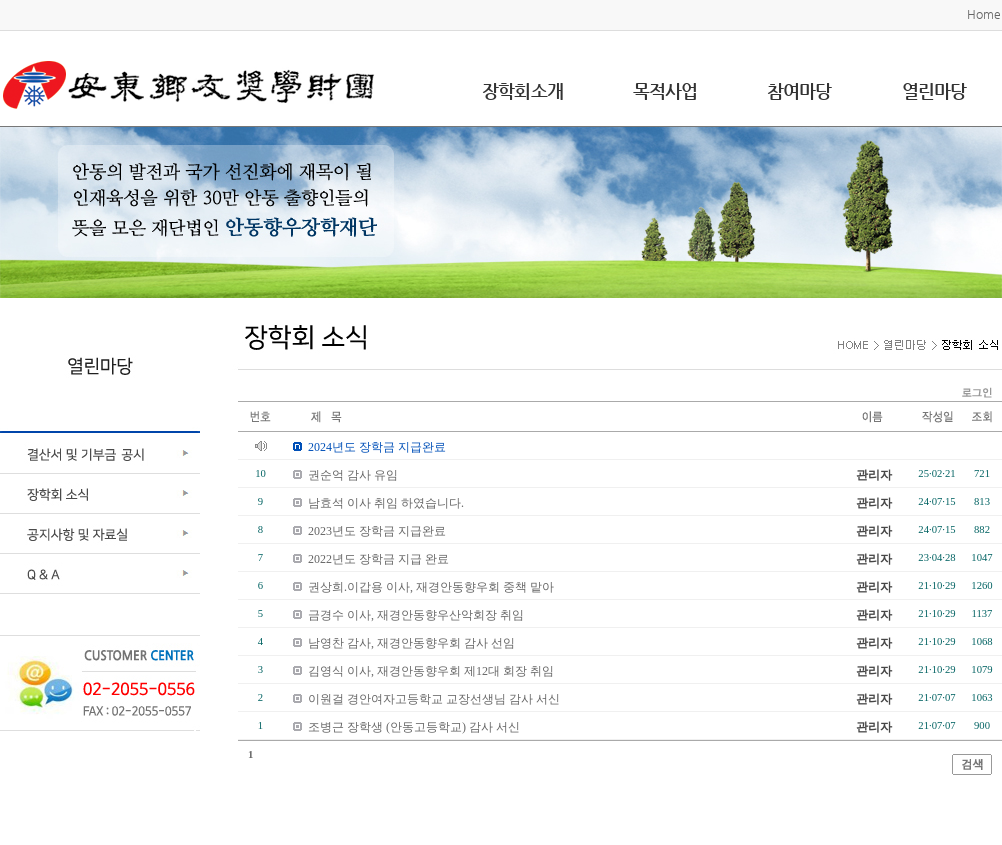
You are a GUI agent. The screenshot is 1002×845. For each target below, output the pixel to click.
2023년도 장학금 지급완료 (377, 531)
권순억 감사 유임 (353, 475)
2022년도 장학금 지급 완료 (378, 559)
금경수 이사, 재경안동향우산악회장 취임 (416, 615)
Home (984, 14)
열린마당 (934, 90)
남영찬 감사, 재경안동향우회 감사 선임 (411, 643)
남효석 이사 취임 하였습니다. (386, 503)
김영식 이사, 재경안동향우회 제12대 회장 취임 (431, 671)
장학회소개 (522, 90)
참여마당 (799, 90)
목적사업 (665, 90)
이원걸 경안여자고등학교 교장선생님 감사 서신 (434, 699)
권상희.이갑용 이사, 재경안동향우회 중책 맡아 (431, 587)
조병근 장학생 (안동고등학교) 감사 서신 (414, 727)
